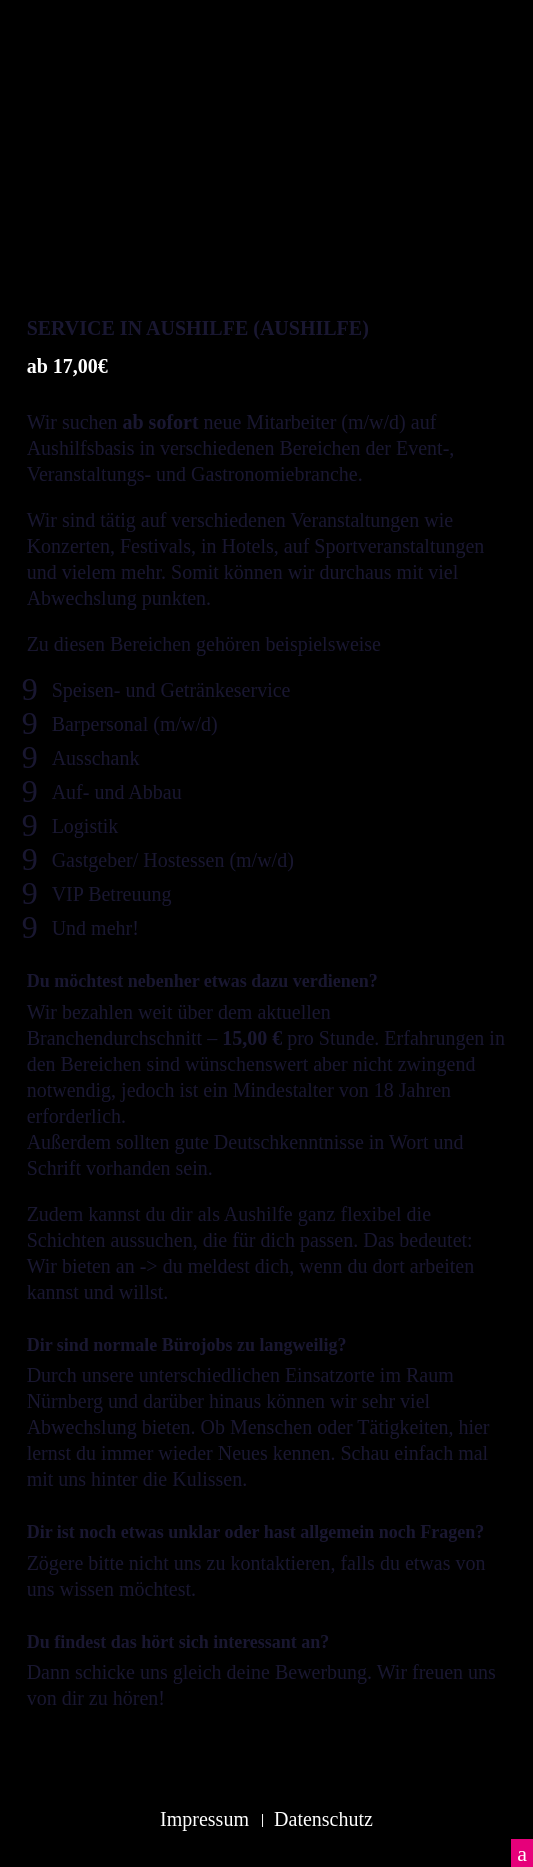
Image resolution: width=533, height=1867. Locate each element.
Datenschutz (323, 1819)
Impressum (204, 1819)
